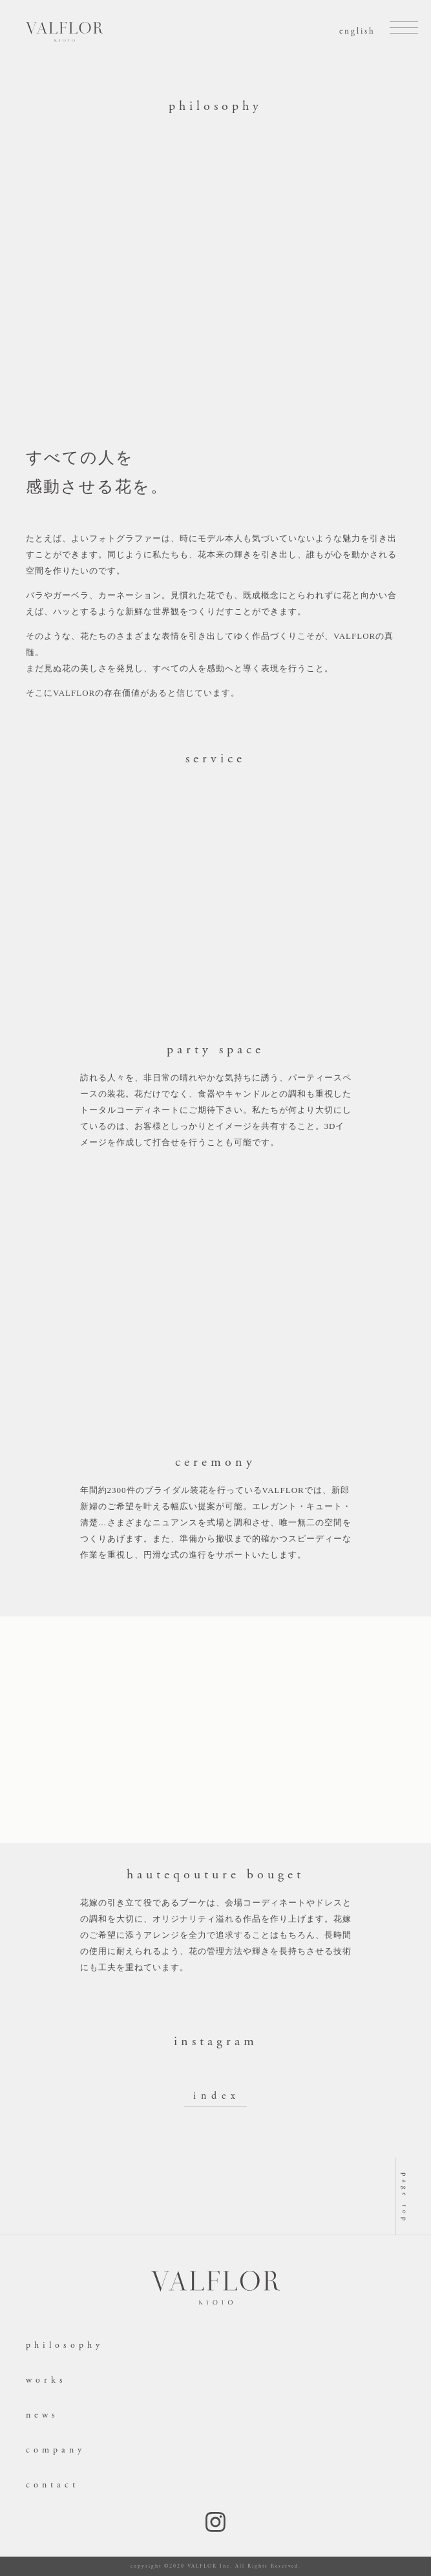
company (55, 2450)
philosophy (64, 2345)
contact (52, 2485)
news (42, 2415)
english (357, 31)
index (216, 2096)
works (46, 2380)
